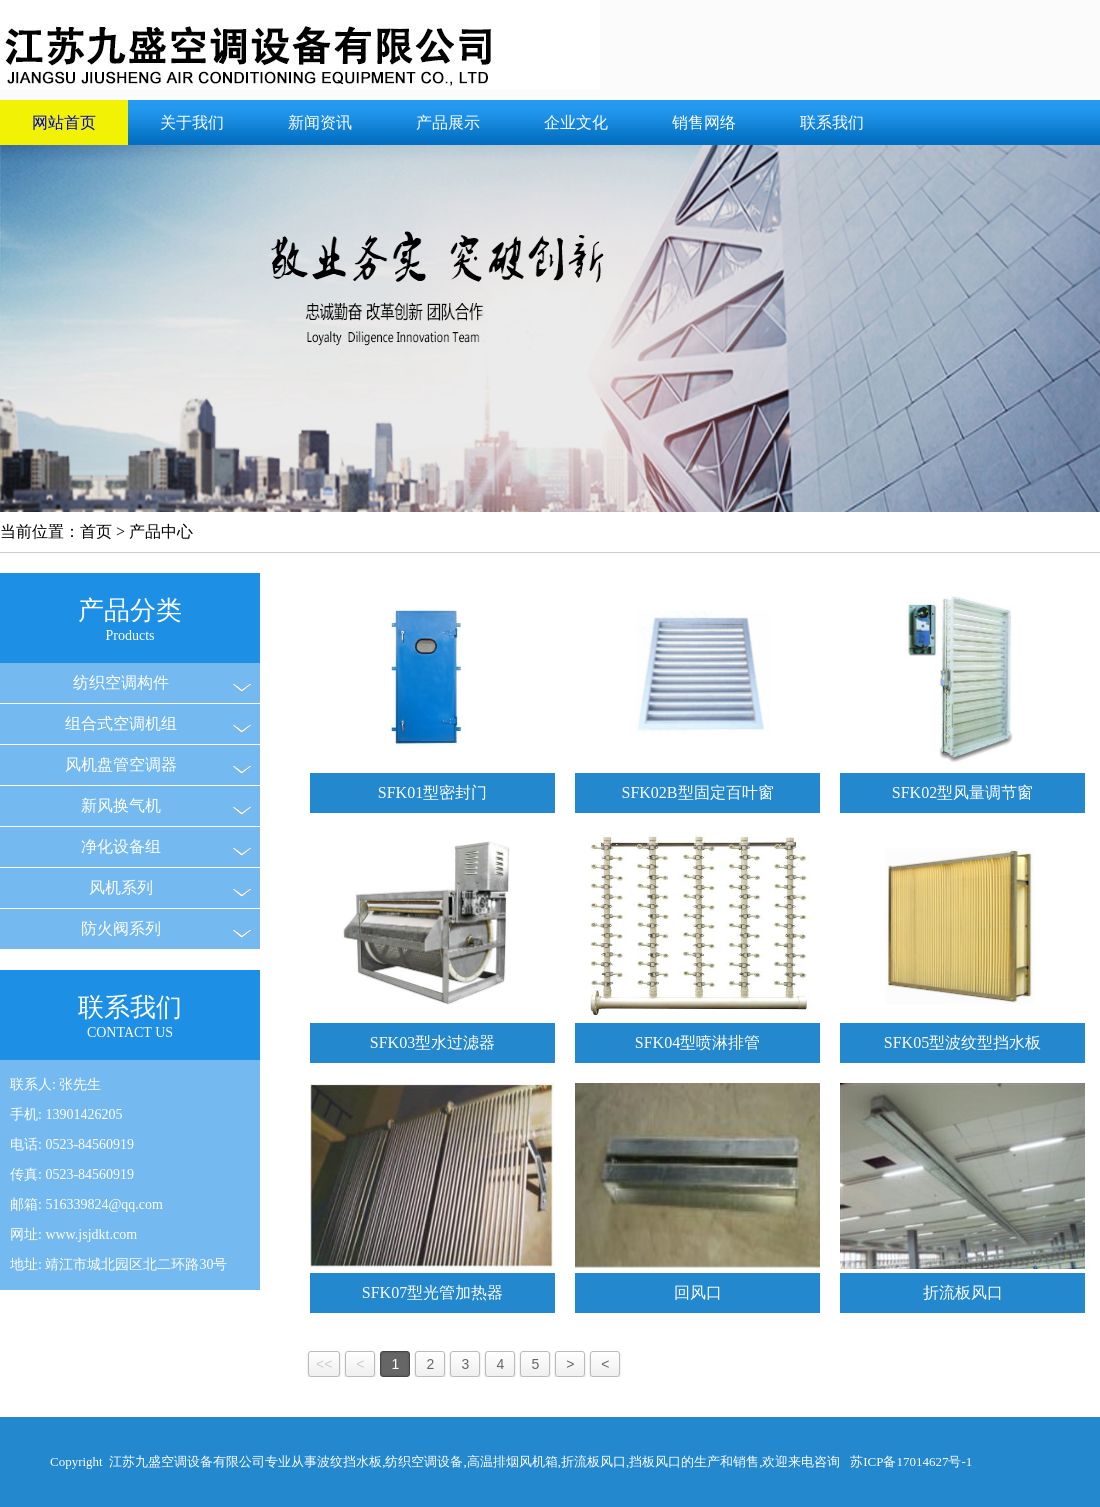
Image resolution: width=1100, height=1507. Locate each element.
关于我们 (192, 122)
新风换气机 (121, 805)
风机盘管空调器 (121, 764)
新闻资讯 (320, 122)
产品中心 (161, 531)
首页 (96, 531)
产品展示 (448, 122)
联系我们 (832, 122)
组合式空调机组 (121, 723)
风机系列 (121, 887)
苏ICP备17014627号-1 (911, 1461)
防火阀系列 (121, 928)
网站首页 (64, 122)
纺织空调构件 (121, 682)
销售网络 (704, 122)
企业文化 (576, 122)
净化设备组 (121, 846)
